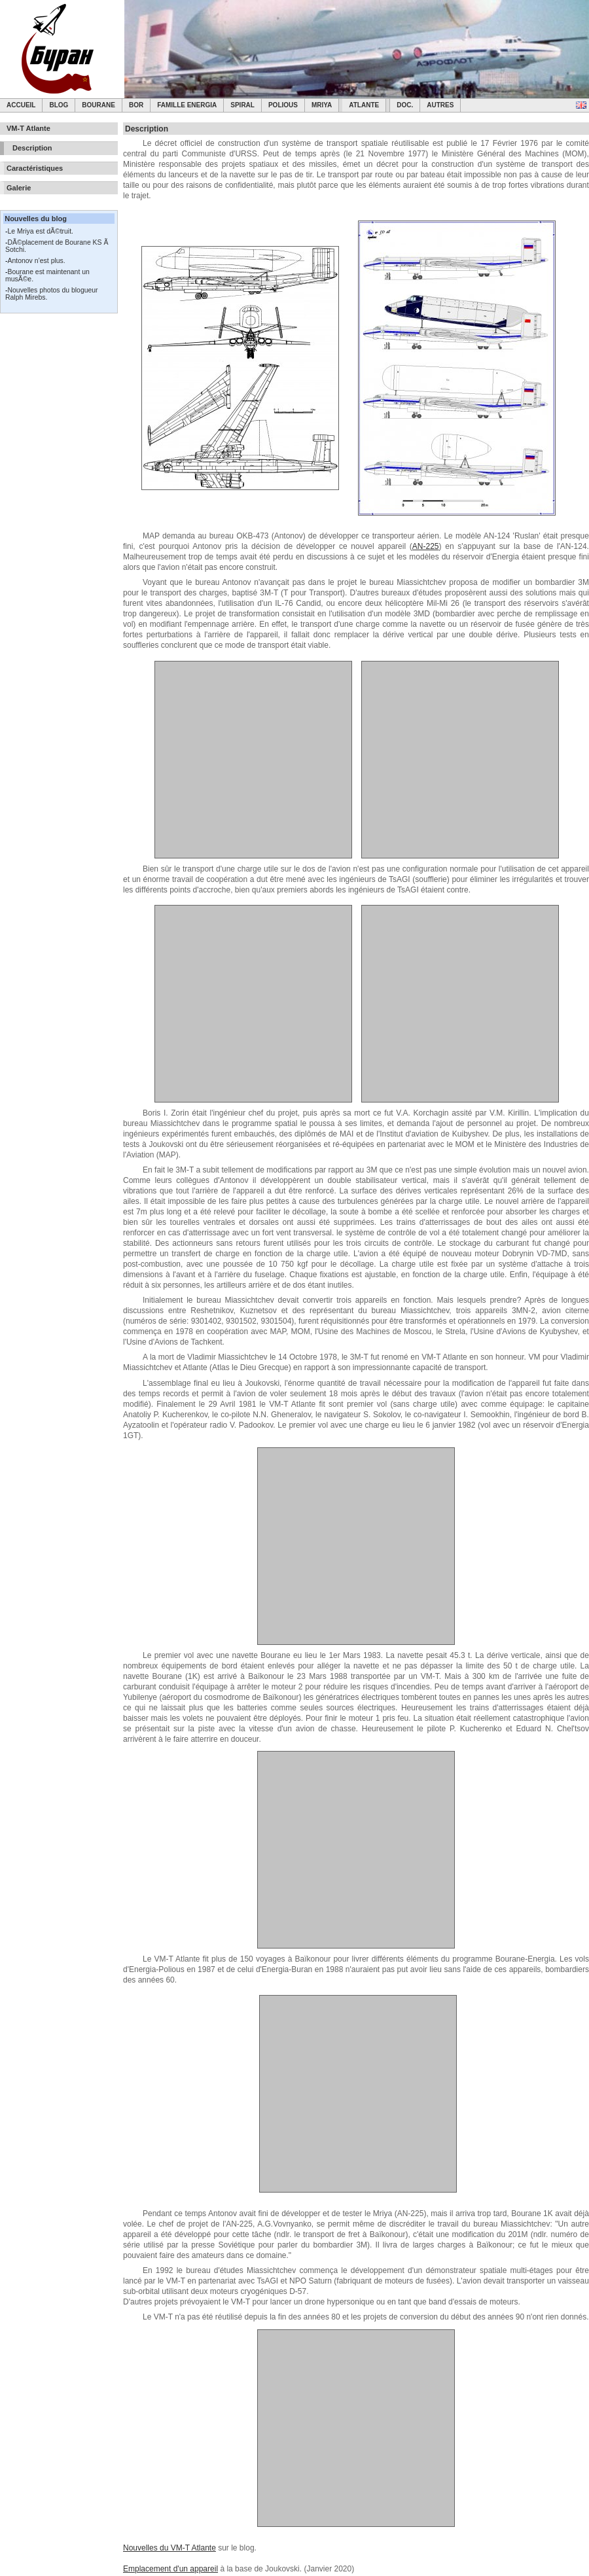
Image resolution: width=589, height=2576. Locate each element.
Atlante (364, 105)
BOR (136, 105)
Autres (440, 105)
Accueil (21, 105)
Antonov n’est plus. (36, 260)
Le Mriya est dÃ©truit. (40, 231)
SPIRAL (242, 105)
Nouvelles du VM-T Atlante (169, 2547)
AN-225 (425, 546)
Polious (283, 105)
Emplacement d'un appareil (170, 2568)
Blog (58, 105)
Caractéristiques (35, 168)
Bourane (98, 105)
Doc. (405, 105)
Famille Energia (187, 105)
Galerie (19, 188)
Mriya (322, 105)
